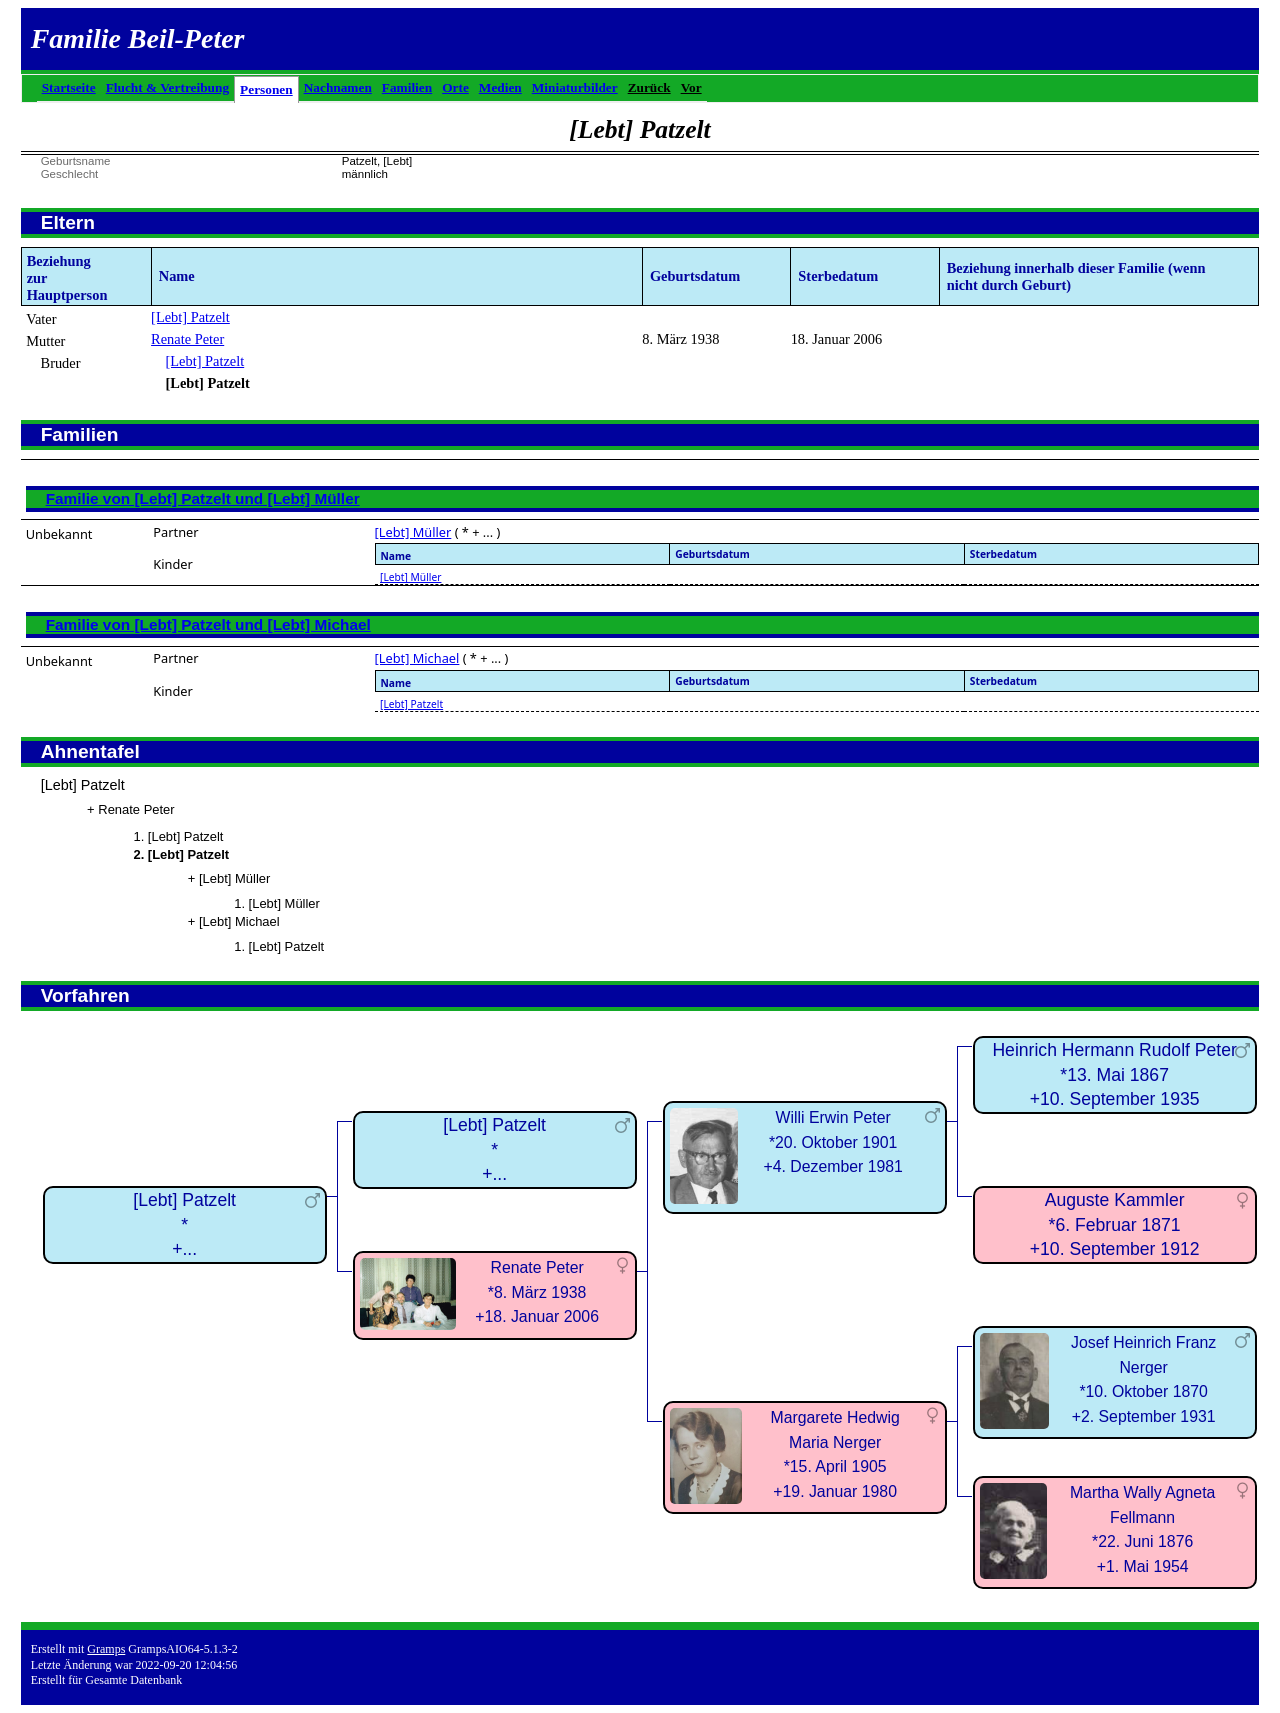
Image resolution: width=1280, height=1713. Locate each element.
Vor (691, 87)
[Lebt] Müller (413, 532)
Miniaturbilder (575, 87)
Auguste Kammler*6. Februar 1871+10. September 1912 (1115, 1224)
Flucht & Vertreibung (167, 87)
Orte (455, 87)
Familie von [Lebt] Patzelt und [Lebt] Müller (203, 498)
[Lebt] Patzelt (190, 317)
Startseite (69, 87)
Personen (266, 89)
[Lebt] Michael (417, 658)
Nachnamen (338, 87)
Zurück (649, 87)
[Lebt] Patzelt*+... (184, 1224)
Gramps (106, 1649)
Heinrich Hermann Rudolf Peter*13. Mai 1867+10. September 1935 (1114, 1074)
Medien (500, 87)
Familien (407, 87)
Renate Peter (187, 339)
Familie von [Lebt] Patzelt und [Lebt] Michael (208, 624)
